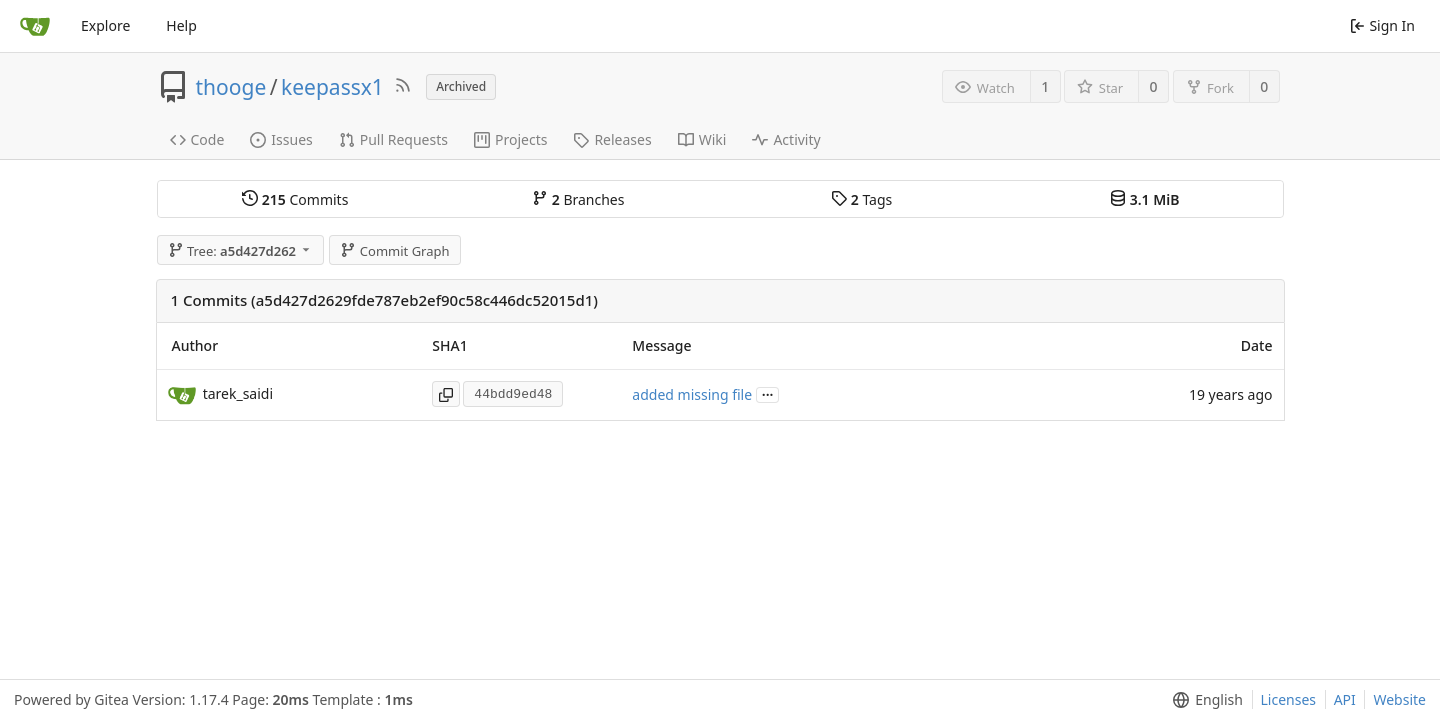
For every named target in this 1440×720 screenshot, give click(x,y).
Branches (578, 199)
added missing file (692, 394)
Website (1399, 699)
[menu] (1203, 700)
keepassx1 (332, 87)
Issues (281, 139)
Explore (105, 25)
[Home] (35, 26)
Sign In (1382, 25)
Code (197, 139)
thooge (231, 87)
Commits (295, 199)
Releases (612, 139)
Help (181, 25)
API (1345, 699)
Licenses (1289, 699)
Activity (786, 139)
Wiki (702, 139)
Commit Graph (394, 251)
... (768, 393)
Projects (510, 139)
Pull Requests (393, 139)
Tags (861, 199)
